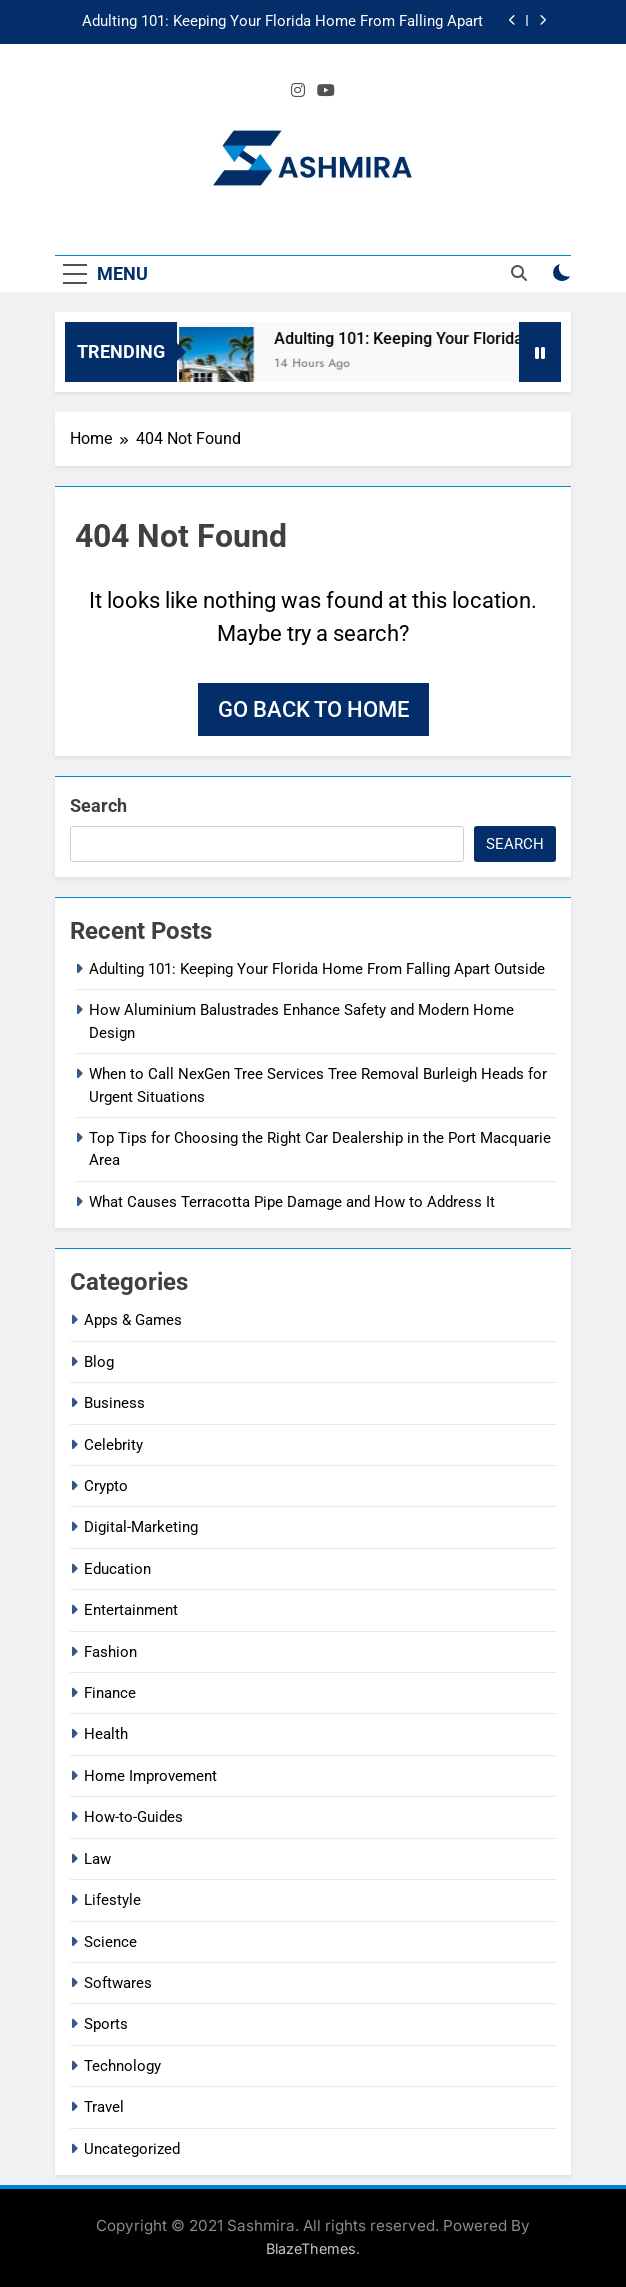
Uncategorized (132, 2149)
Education (117, 1569)
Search (98, 805)
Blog (99, 1362)
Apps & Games (133, 1320)
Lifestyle (112, 1900)
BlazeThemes (311, 2248)
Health (106, 1734)
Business (114, 1403)
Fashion (110, 1652)
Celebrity (113, 1445)
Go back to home (313, 709)
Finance (110, 1693)
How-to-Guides (133, 1817)
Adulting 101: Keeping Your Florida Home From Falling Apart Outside (282, 22)
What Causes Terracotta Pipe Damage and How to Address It (292, 1202)
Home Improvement (150, 1776)
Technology (122, 2066)
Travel (104, 2107)
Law (97, 1859)
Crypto (106, 1486)
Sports (106, 2024)
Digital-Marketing (141, 1527)
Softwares (118, 1983)
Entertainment (131, 1610)
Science (110, 1942)
